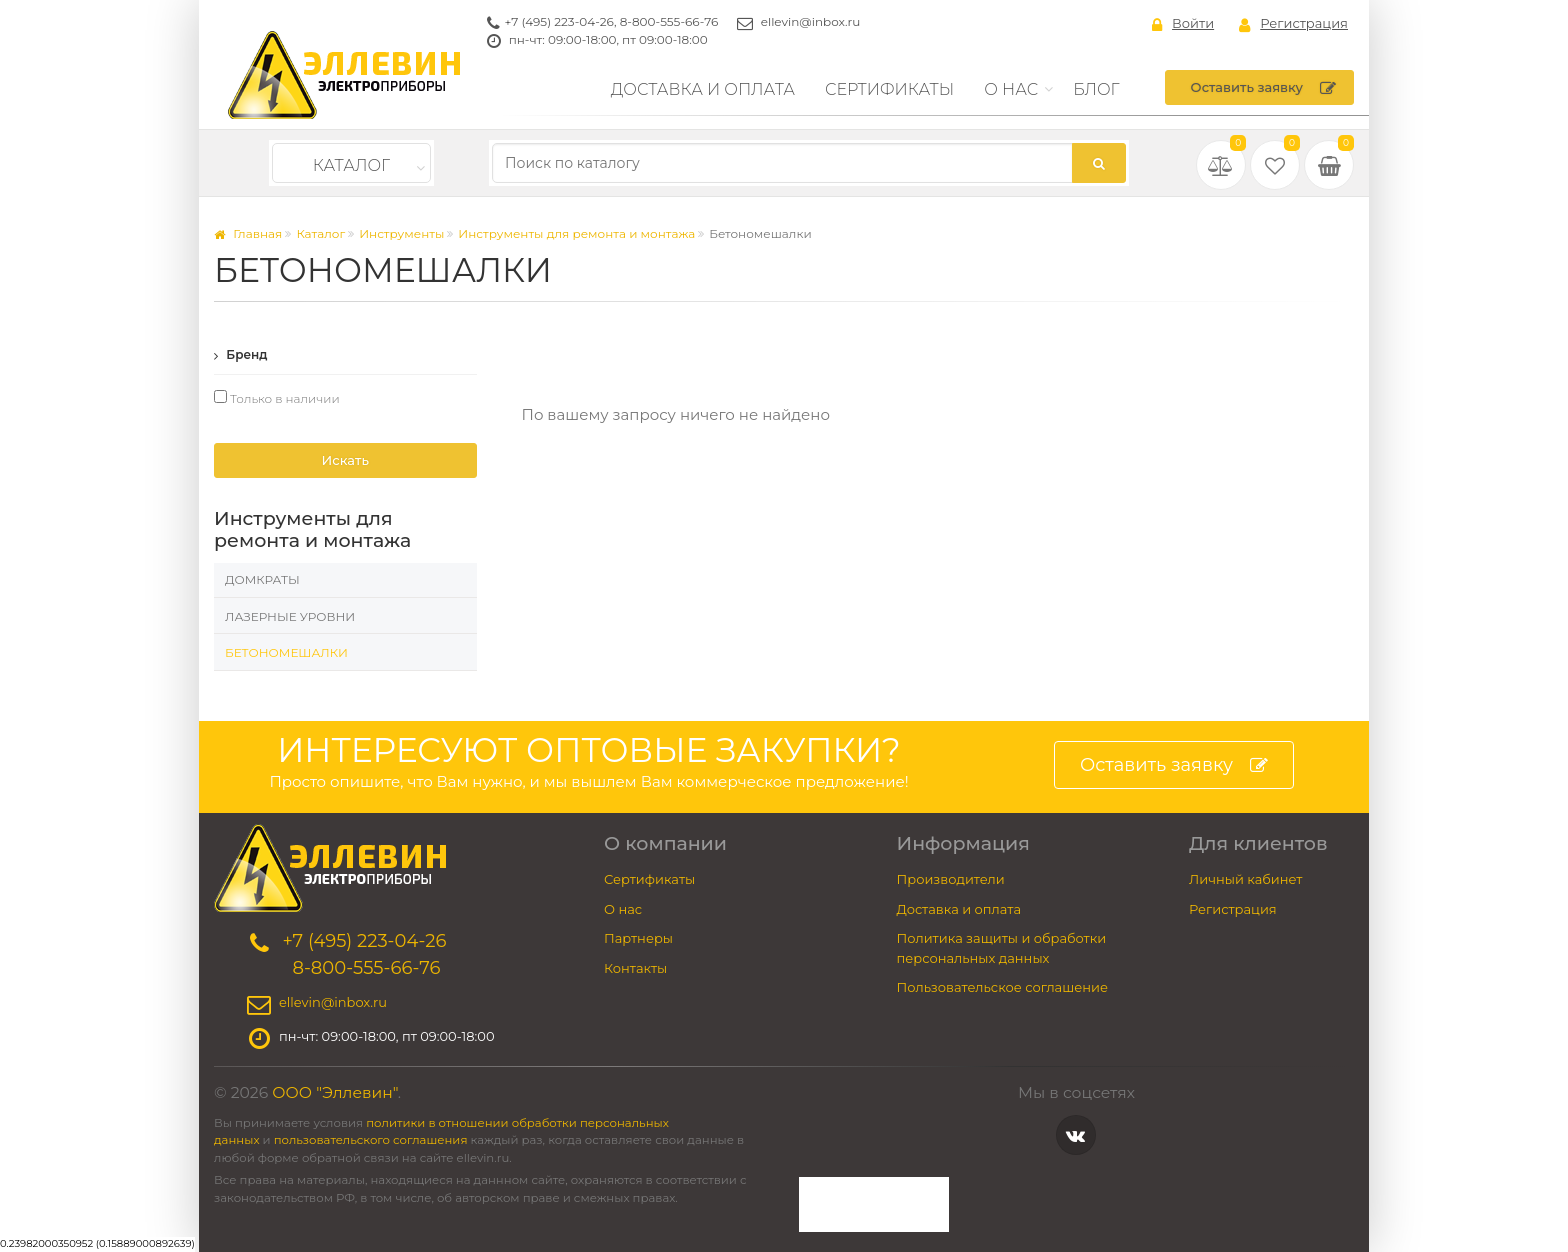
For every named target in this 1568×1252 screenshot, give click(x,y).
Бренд (241, 354)
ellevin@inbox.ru (811, 21)
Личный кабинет (1245, 879)
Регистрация (1293, 24)
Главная (248, 233)
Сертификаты (889, 89)
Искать (345, 460)
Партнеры (638, 938)
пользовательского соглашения (371, 1140)
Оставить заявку (1263, 88)
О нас (1011, 89)
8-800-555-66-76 (669, 21)
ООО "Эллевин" (335, 1092)
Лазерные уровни (290, 616)
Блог (1096, 89)
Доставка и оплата (703, 89)
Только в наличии (277, 398)
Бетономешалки (286, 652)
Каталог (351, 165)
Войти (1183, 24)
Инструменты (401, 233)
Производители (951, 879)
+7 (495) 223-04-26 (559, 21)
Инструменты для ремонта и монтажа (576, 233)
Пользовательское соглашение (1003, 987)
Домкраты (262, 579)
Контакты (635, 968)
